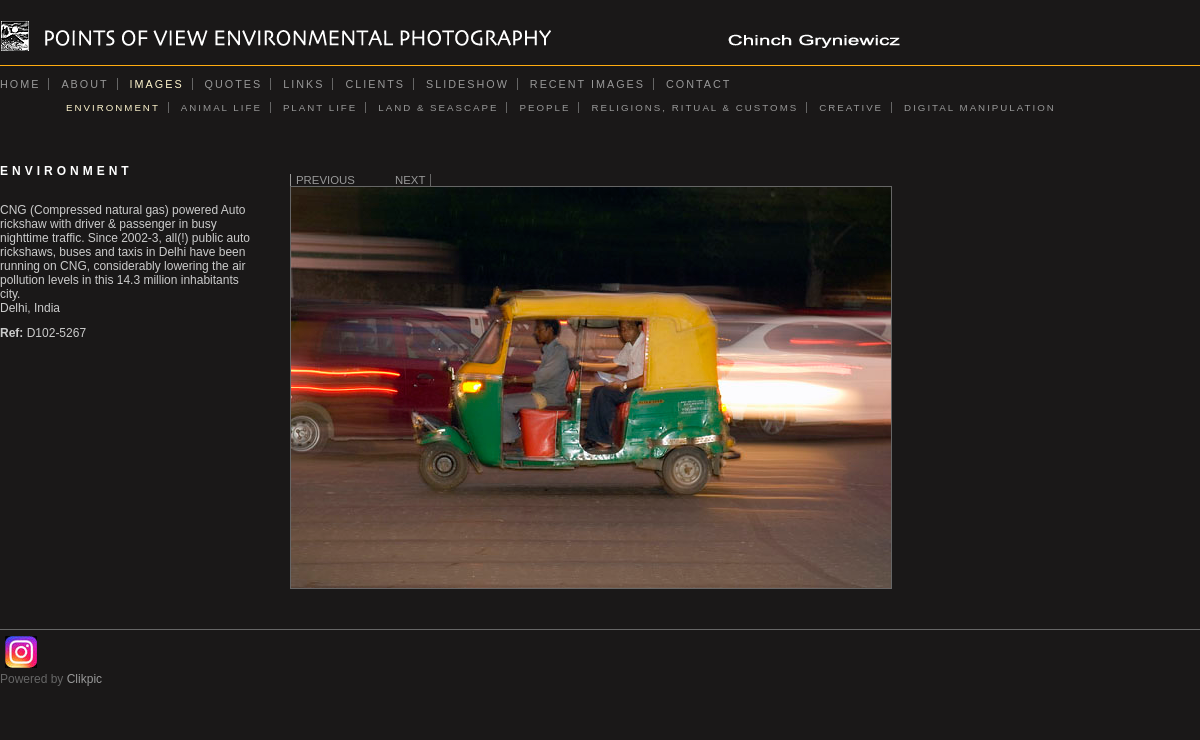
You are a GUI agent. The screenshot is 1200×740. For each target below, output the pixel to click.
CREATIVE (851, 107)
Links (303, 84)
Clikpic (84, 679)
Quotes (234, 84)
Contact (698, 84)
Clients (375, 84)
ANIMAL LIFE (221, 107)
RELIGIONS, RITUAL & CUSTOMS (694, 107)
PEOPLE (544, 107)
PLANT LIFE (320, 107)
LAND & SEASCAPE (438, 107)
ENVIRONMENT (113, 107)
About (84, 84)
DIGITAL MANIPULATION (980, 107)
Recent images (587, 84)
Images (157, 84)
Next (410, 180)
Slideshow (467, 84)
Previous (325, 180)
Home (20, 84)
